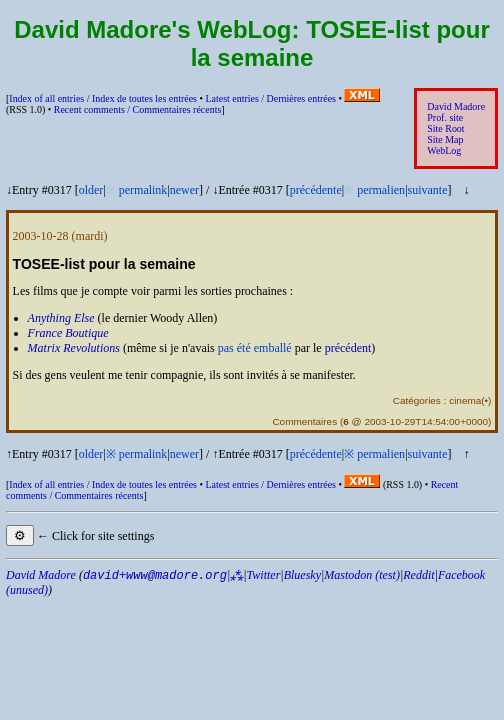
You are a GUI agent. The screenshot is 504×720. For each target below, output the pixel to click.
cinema (465, 400)
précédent (348, 348)
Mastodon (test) (362, 575)
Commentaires (304, 421)
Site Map (445, 139)
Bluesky (302, 575)
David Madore (456, 106)
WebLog (444, 150)
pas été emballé (255, 348)
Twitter (264, 575)
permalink (143, 190)
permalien (381, 190)
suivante (428, 190)
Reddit (418, 575)
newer (184, 190)
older (91, 190)
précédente (316, 190)
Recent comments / (138, 109)
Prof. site (445, 117)
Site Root (445, 128)
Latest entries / (270, 98)
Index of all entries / (103, 98)
